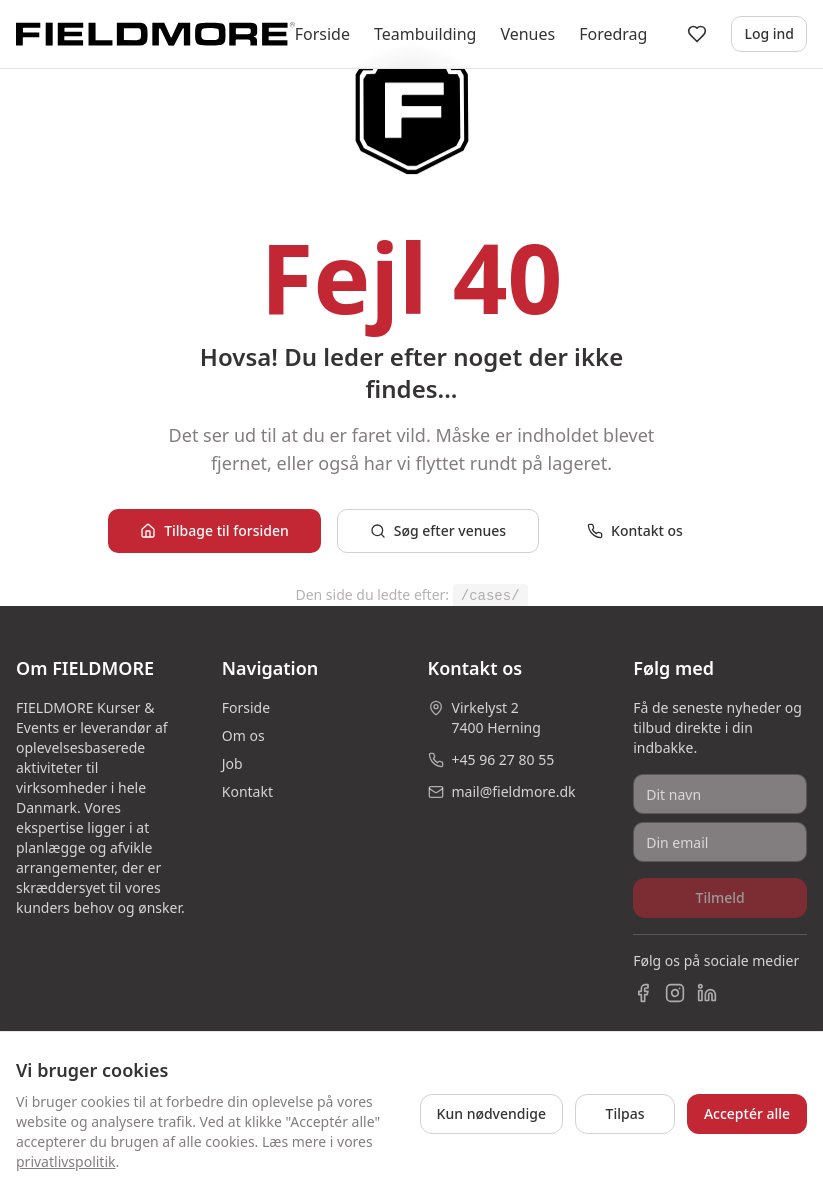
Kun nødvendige (491, 1113)
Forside (322, 34)
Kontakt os (635, 530)
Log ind (769, 33)
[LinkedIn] (707, 993)
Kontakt (247, 791)
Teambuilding (425, 34)
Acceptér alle (747, 1113)
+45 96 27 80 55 (503, 759)
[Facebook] (643, 993)
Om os (243, 735)
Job (232, 763)
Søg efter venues (438, 530)
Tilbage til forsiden (214, 530)
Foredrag (613, 34)
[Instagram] (675, 993)
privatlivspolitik (66, 1161)
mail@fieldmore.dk (514, 791)
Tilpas (625, 1113)
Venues (527, 34)
